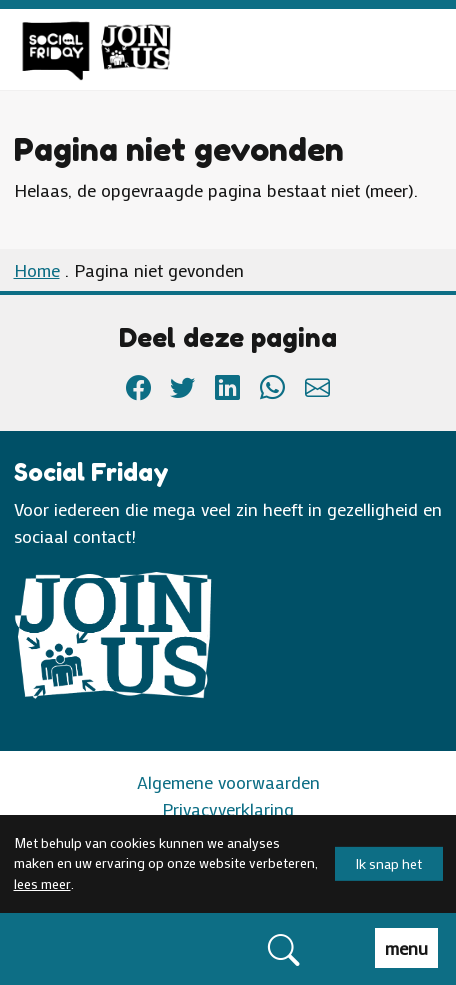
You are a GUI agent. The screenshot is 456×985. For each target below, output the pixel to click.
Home (37, 270)
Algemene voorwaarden (228, 782)
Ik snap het (389, 863)
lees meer (42, 884)
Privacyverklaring (228, 809)
